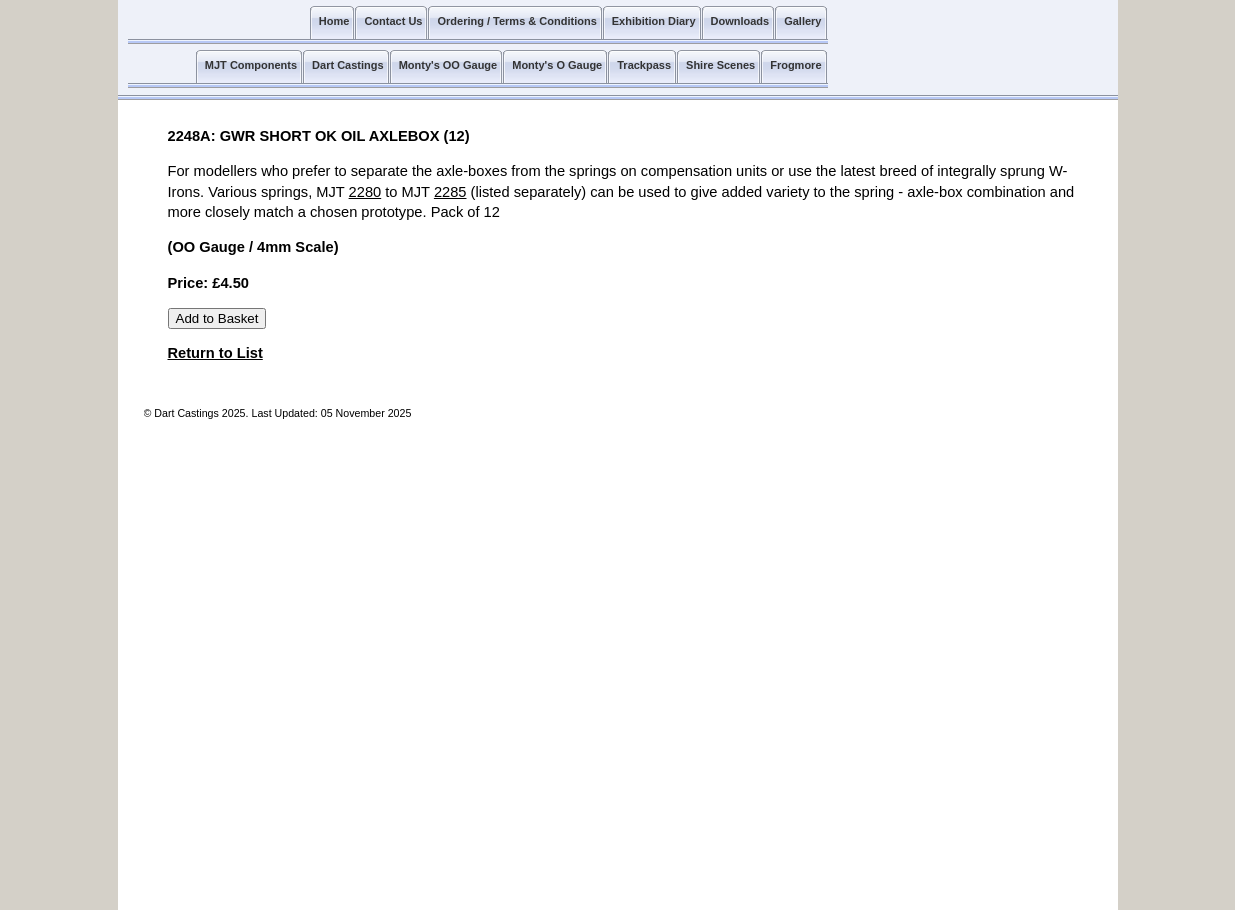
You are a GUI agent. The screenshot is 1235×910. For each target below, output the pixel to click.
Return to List (215, 353)
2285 (450, 192)
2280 (365, 192)
